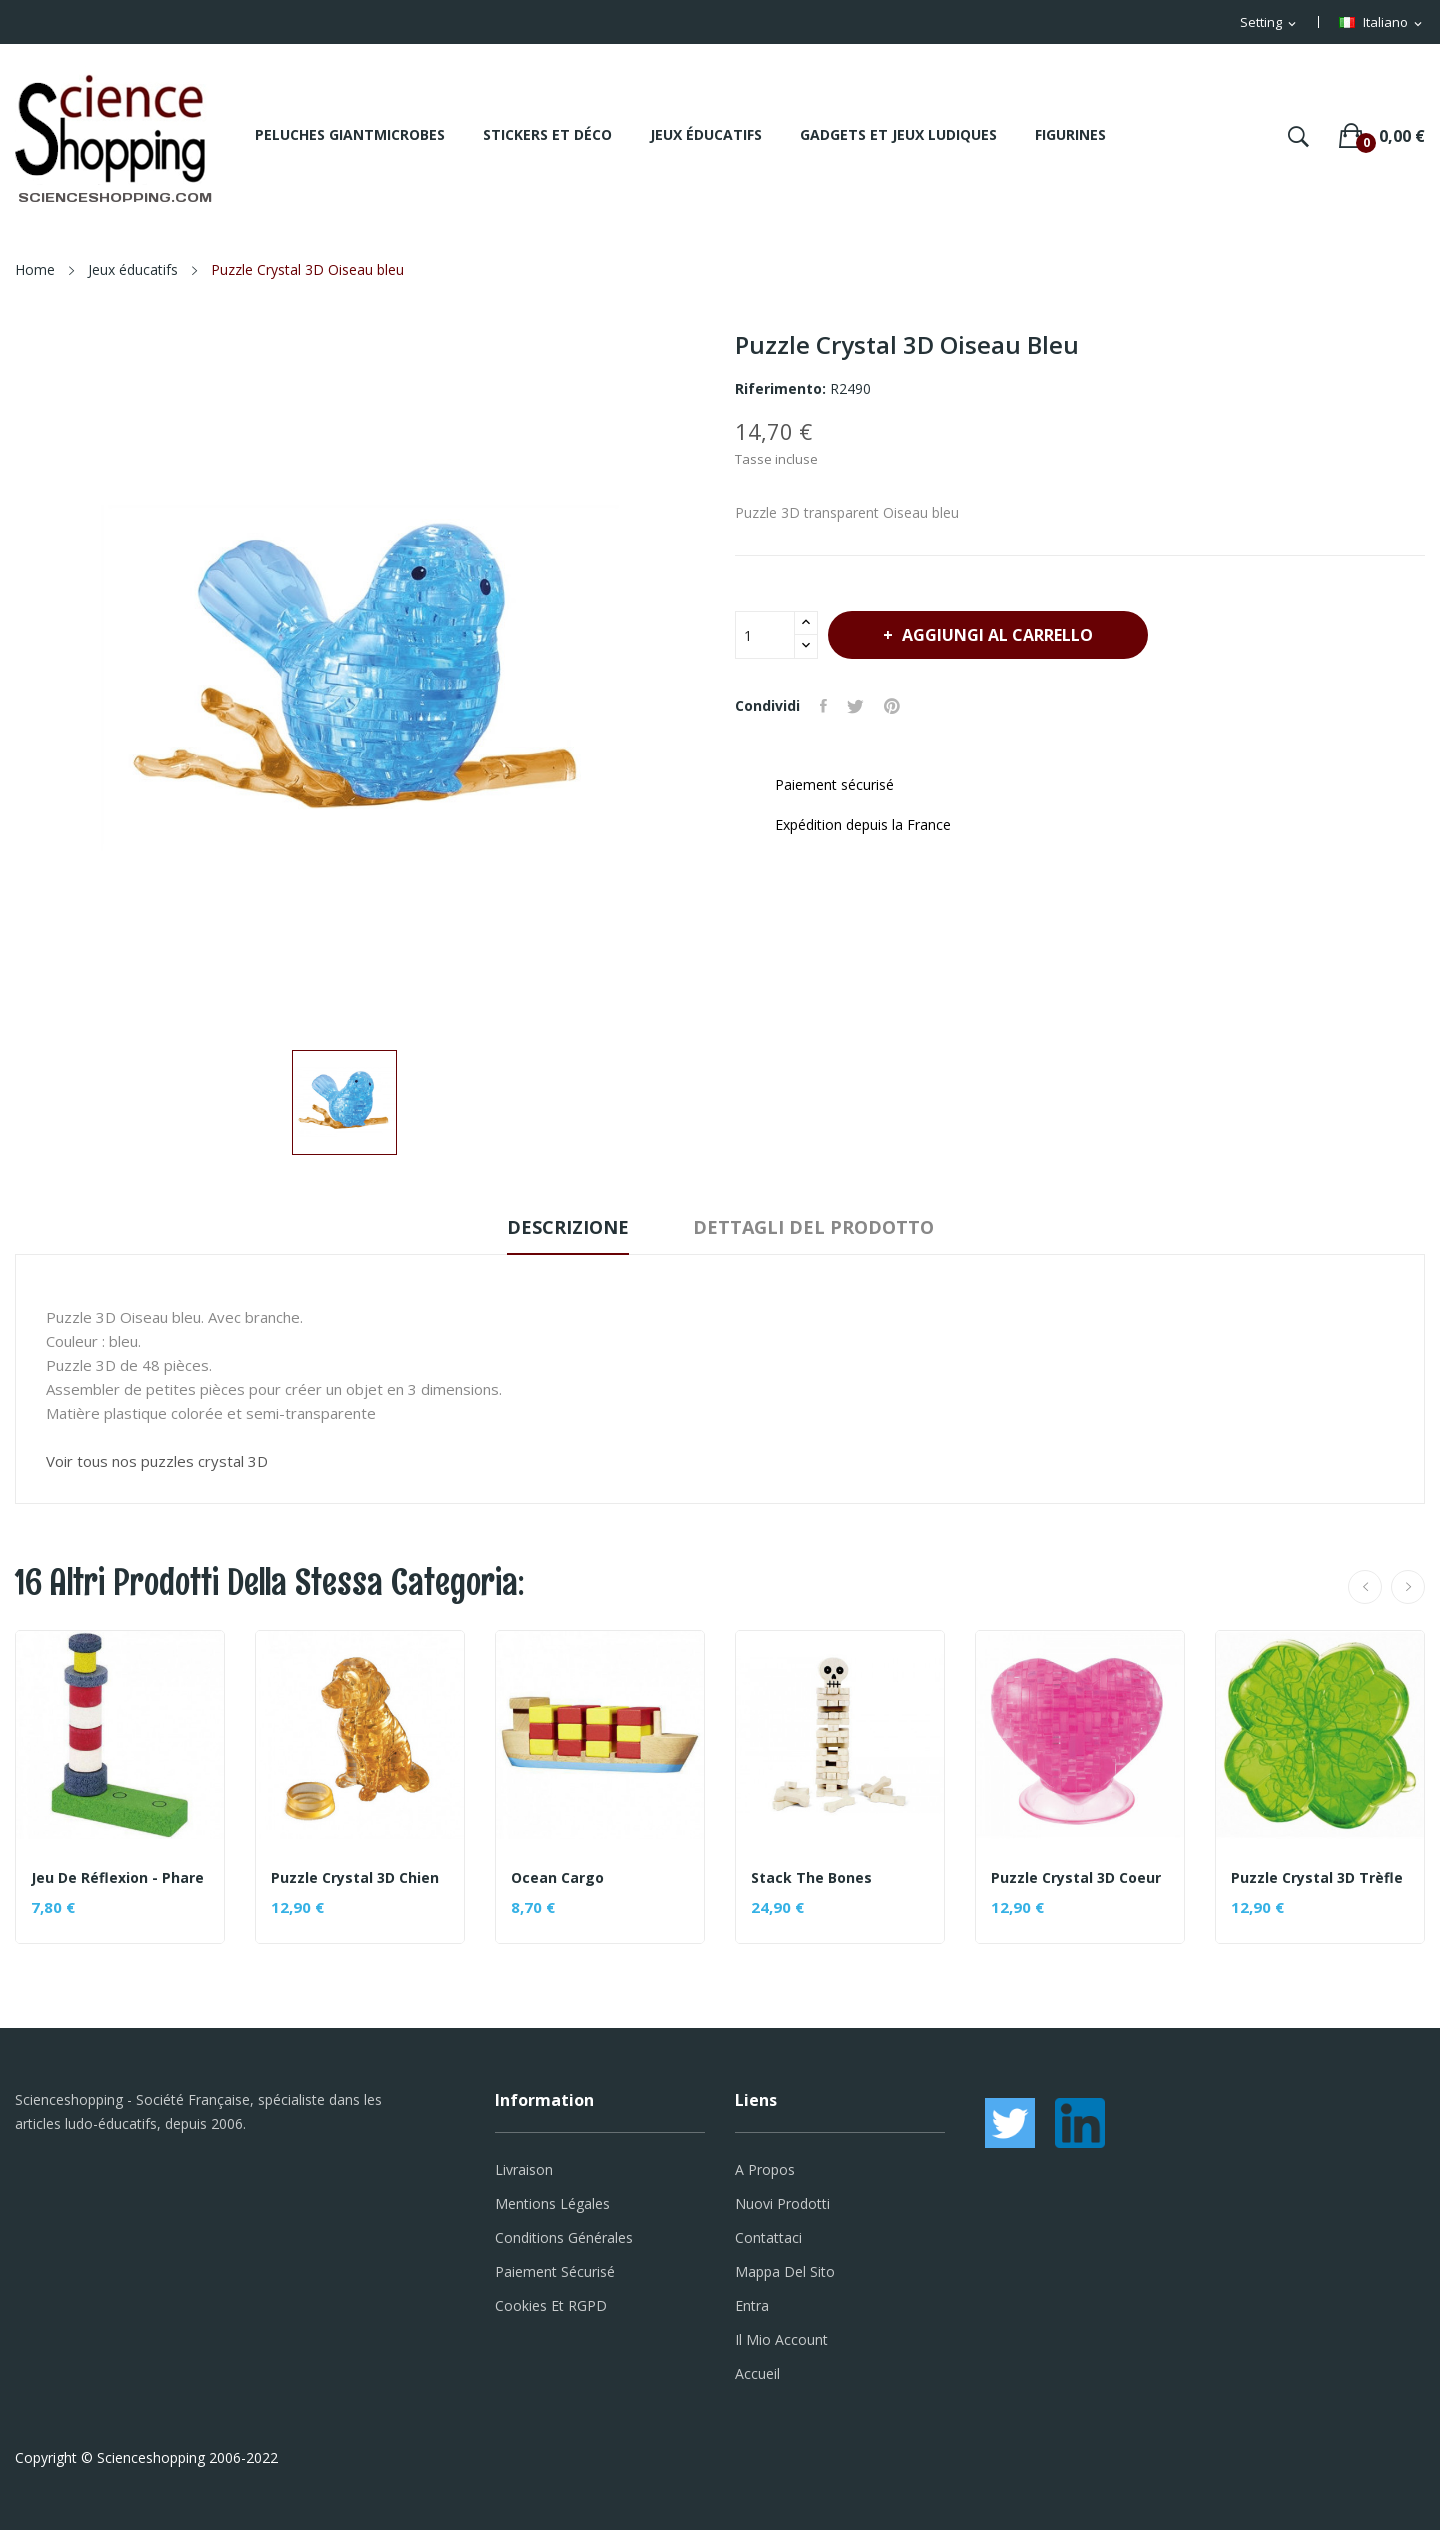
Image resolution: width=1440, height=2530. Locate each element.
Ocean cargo (557, 1878)
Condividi (823, 706)
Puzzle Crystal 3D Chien (355, 1878)
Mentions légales (552, 2203)
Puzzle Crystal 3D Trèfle (1317, 1878)
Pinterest (892, 706)
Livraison (524, 2169)
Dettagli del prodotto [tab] (813, 1227)
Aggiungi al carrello (995, 635)
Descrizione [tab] (568, 1227)
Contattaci (768, 2237)
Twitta (855, 706)
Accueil (757, 2373)
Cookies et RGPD (551, 2305)
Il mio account (781, 2339)
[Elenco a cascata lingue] (1382, 23)
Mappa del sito (785, 2271)
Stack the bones (811, 1878)
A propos (765, 2169)
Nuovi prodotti (782, 2203)
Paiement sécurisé (555, 2271)
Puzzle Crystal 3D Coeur (1076, 1878)
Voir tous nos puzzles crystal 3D (157, 1461)
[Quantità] (765, 635)
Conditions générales (564, 2237)
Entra (752, 2305)
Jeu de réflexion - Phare (117, 1878)
